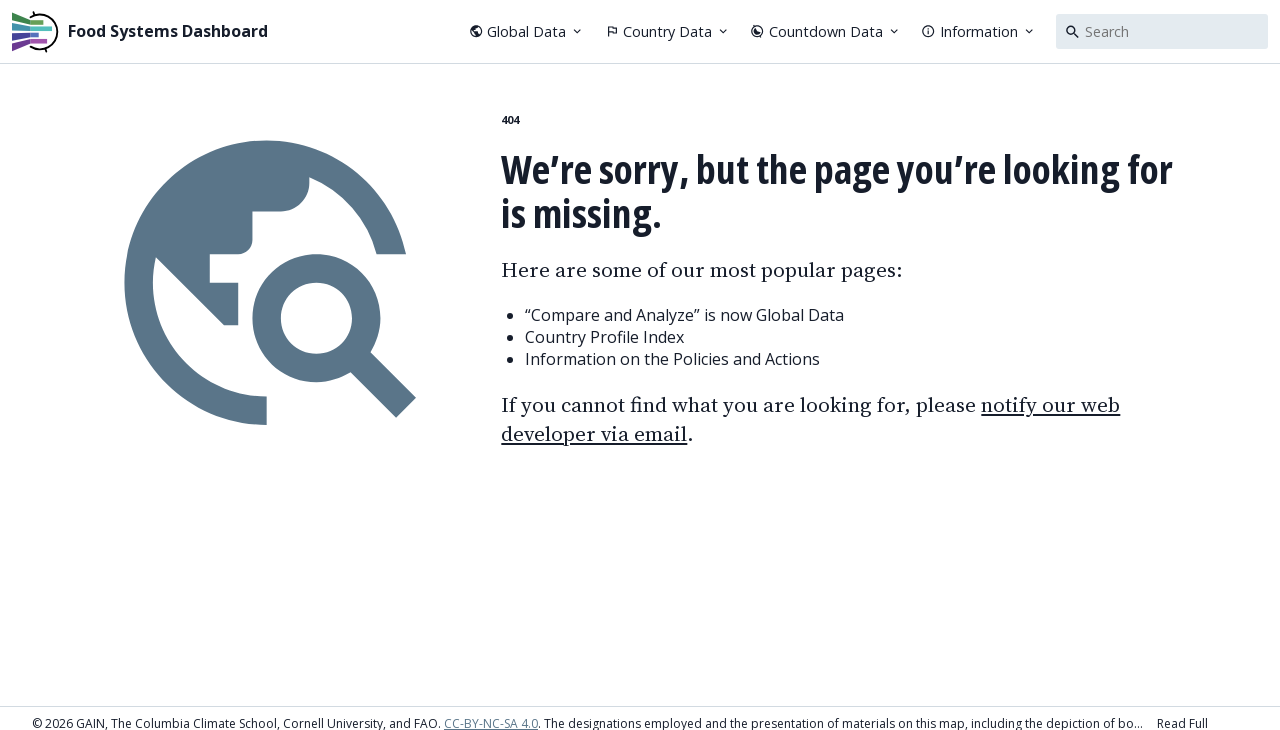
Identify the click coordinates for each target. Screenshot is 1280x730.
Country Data (668, 31)
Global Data (527, 31)
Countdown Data (825, 31)
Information (978, 31)
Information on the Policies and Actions (672, 359)
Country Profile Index (604, 337)
